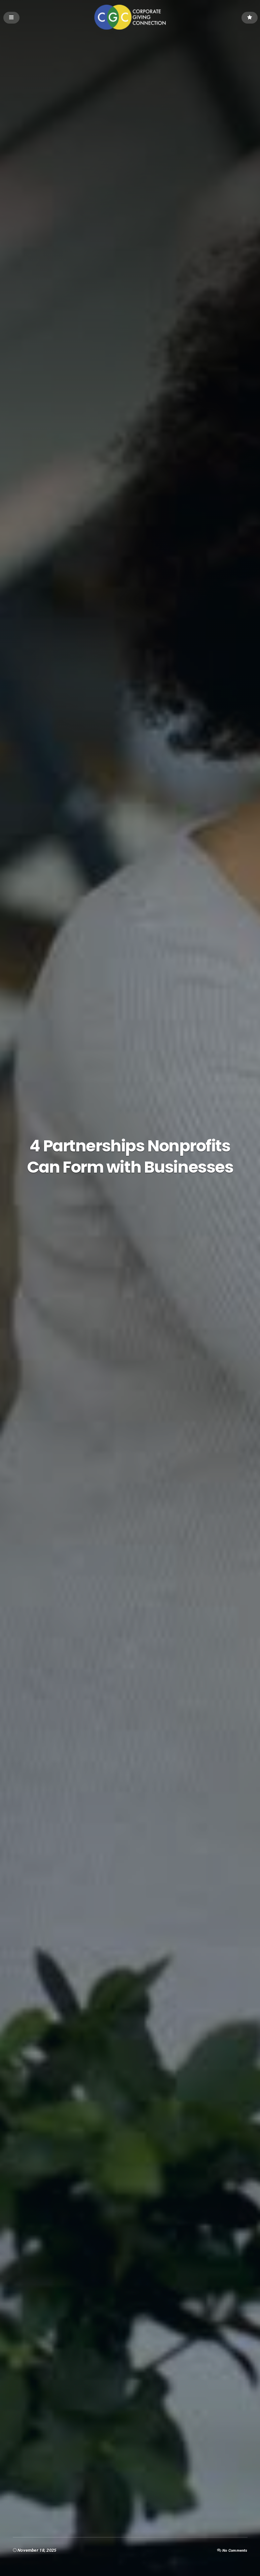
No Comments (233, 2550)
